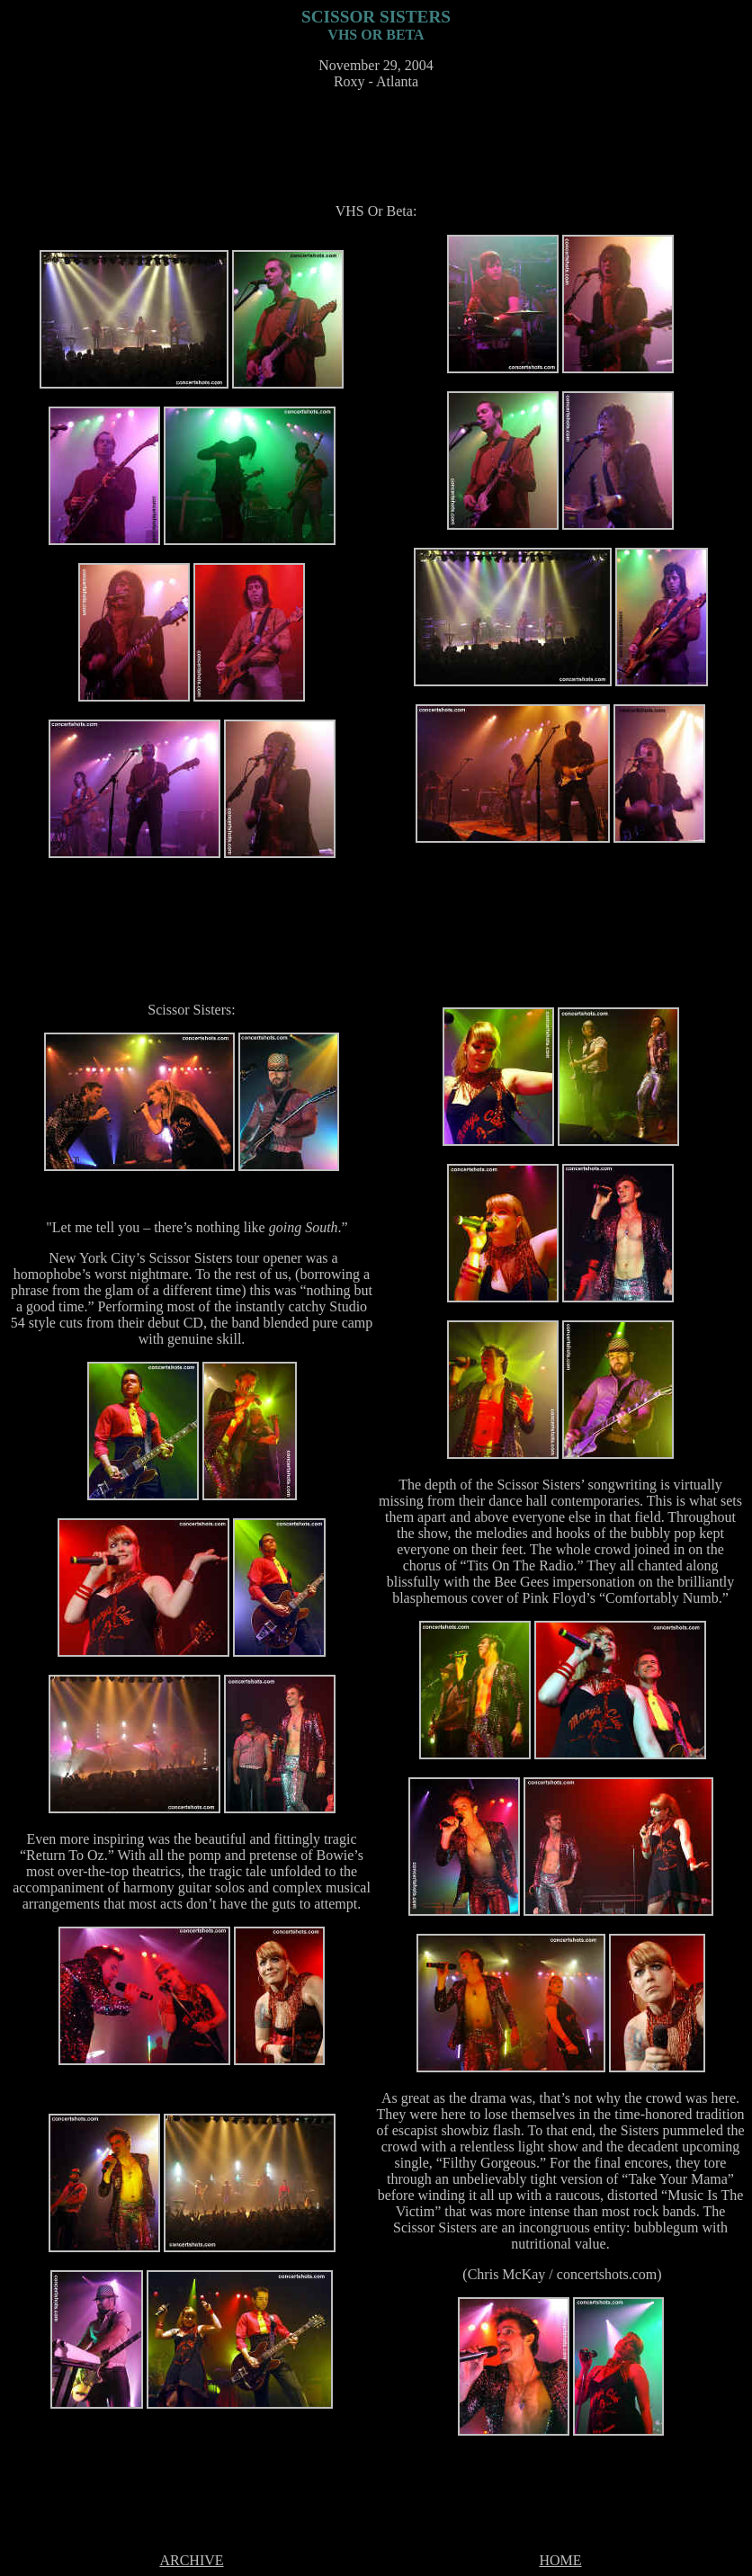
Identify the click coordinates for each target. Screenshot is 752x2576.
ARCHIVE (191, 2560)
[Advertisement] (379, 144)
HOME (560, 2560)
